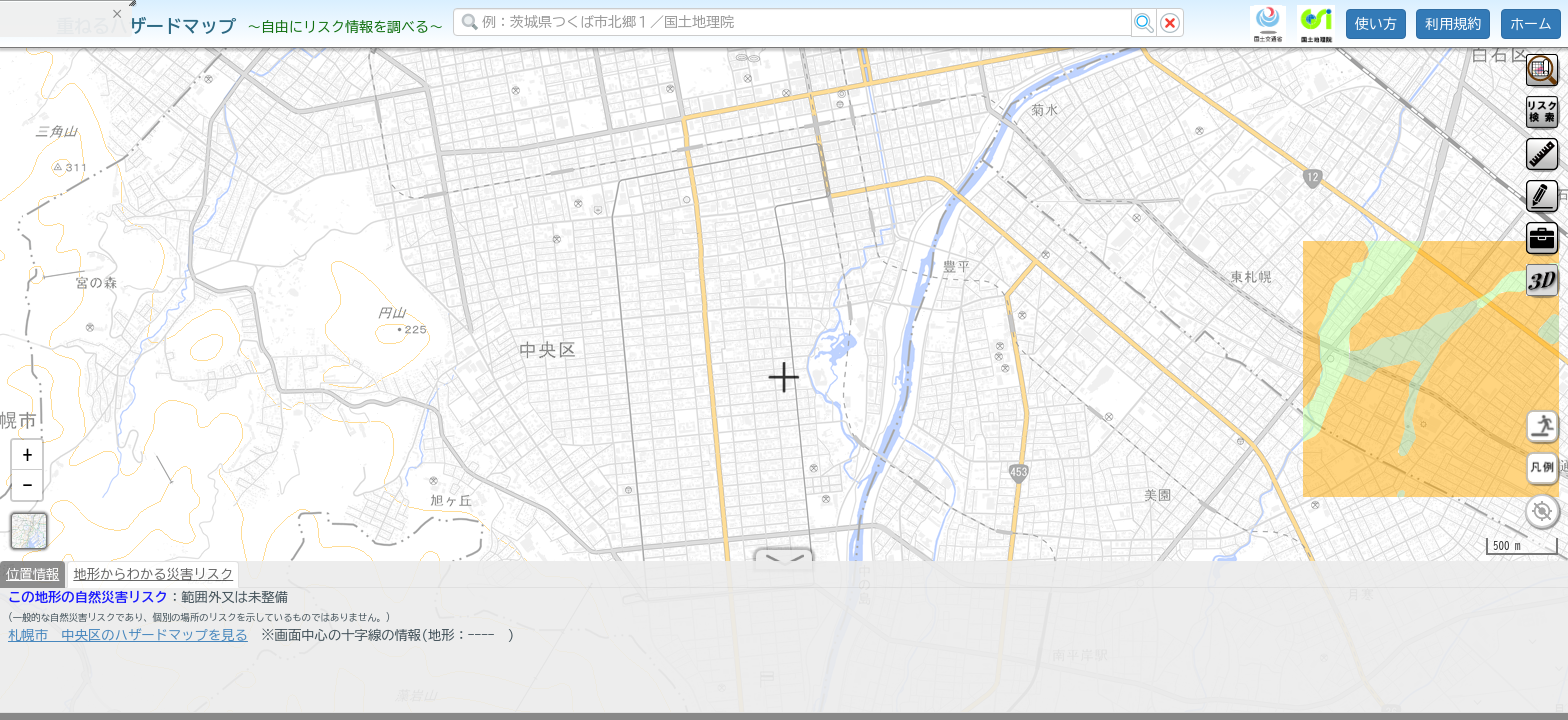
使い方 (1376, 24)
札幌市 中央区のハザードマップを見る (128, 643)
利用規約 (1453, 24)
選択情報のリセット (211, 394)
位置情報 (32, 582)
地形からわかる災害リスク (153, 582)
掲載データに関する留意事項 (109, 340)
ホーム (1531, 24)
